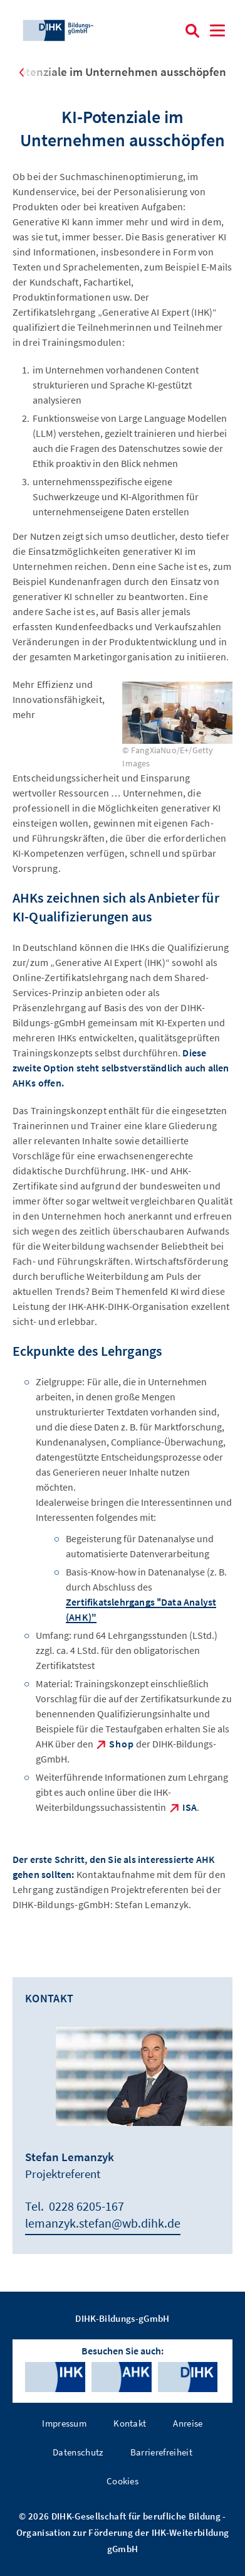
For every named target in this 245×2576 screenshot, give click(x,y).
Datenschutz (78, 2452)
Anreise (187, 2423)
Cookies (122, 2481)
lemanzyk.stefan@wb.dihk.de (102, 2223)
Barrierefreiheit (161, 2452)
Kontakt (129, 2423)
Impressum (64, 2423)
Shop (121, 1743)
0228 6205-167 (86, 2206)
